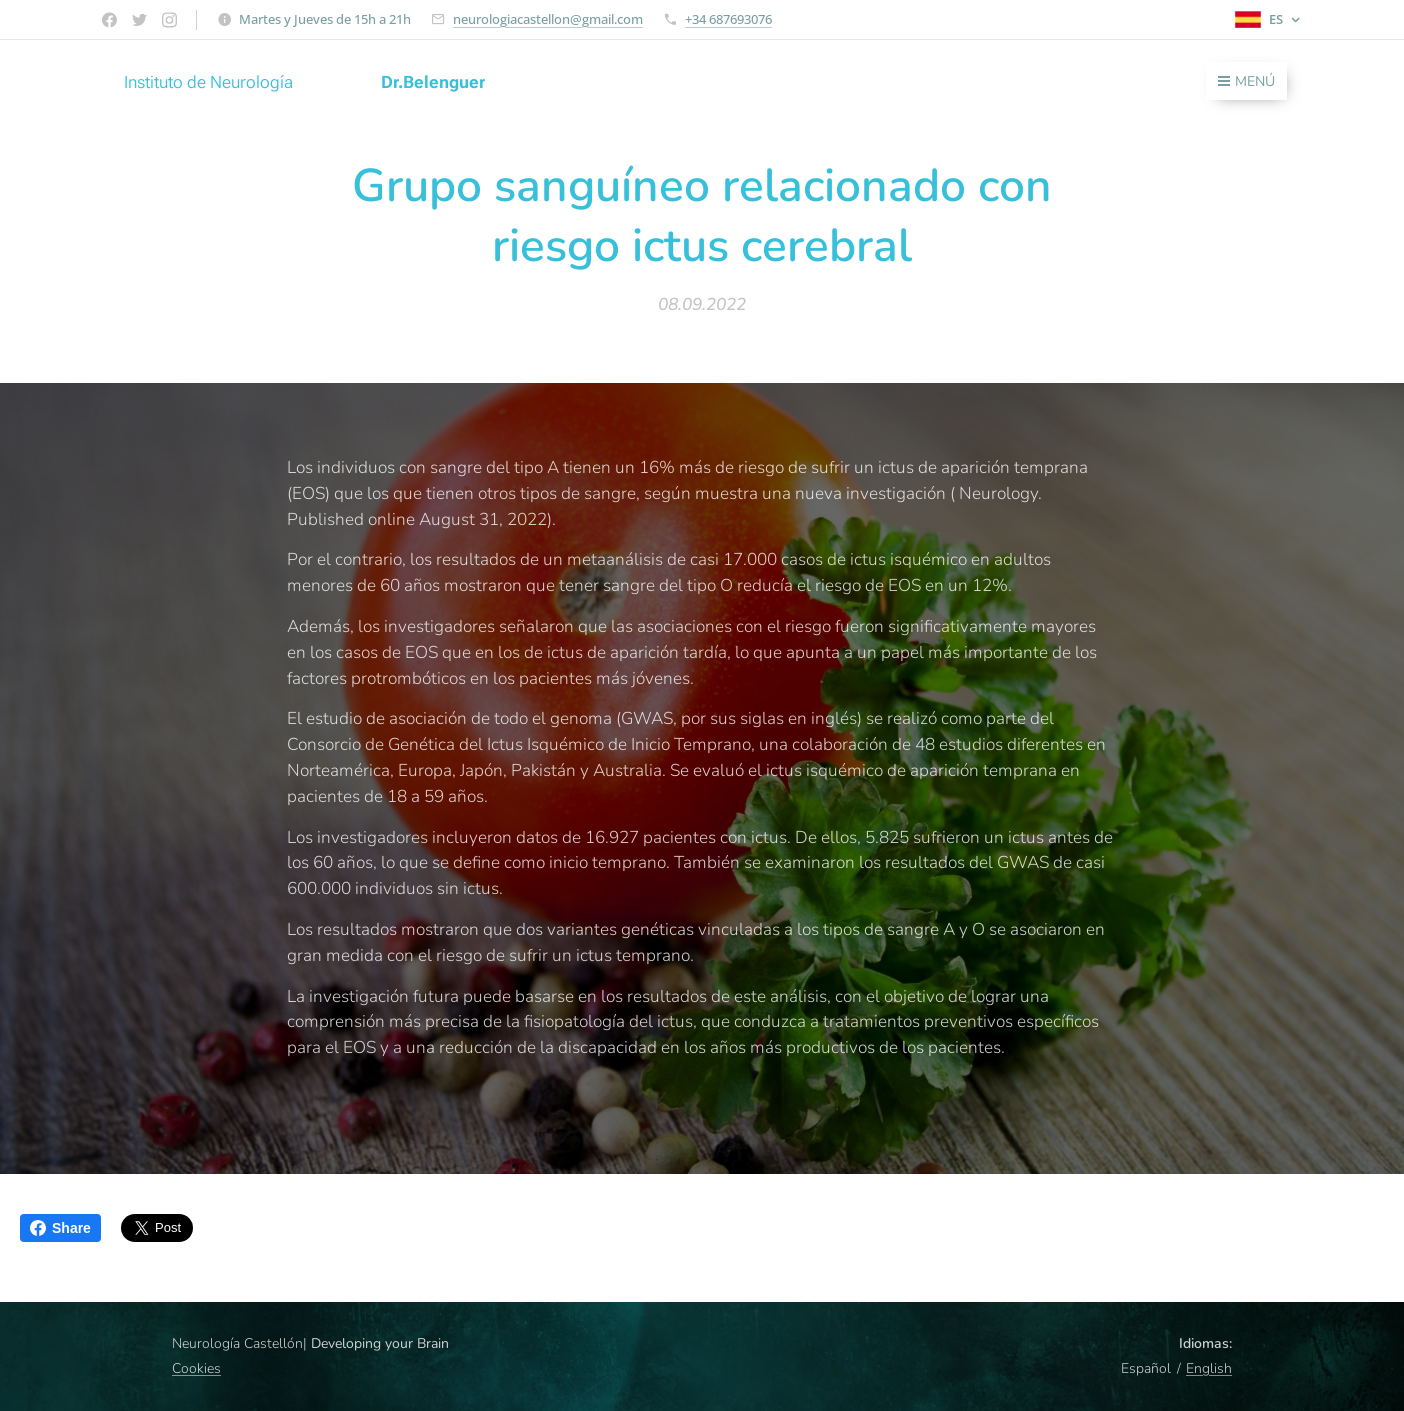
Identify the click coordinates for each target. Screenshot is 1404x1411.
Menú (1246, 81)
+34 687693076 (728, 19)
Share (60, 1228)
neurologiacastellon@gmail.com (548, 19)
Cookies (196, 1368)
